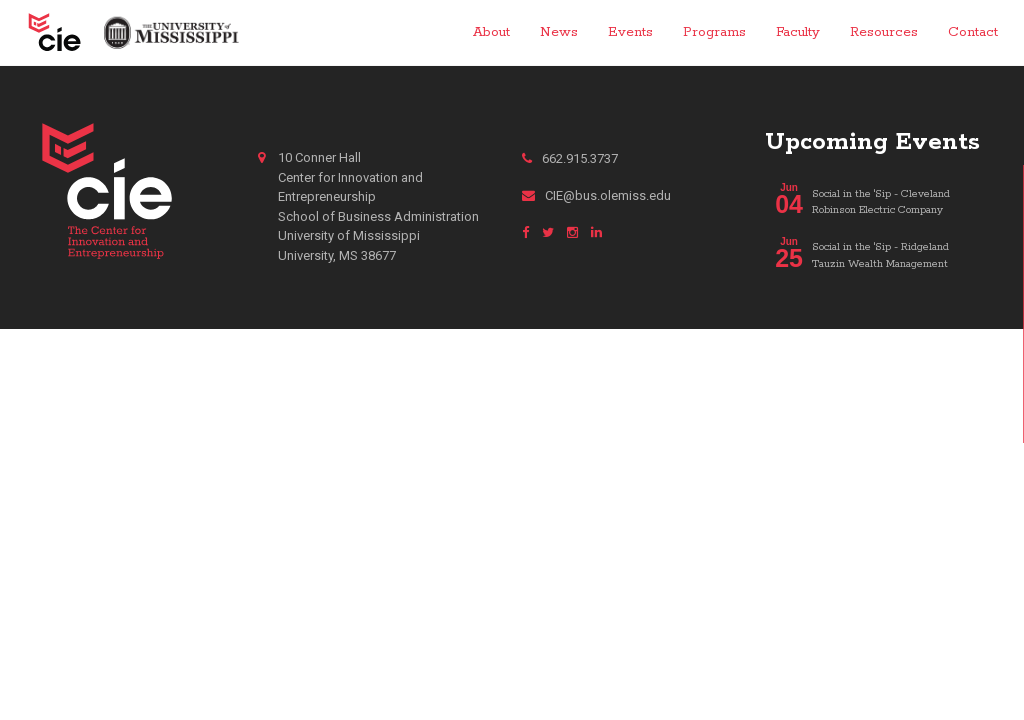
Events (630, 32)
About (491, 32)
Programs (714, 32)
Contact (973, 32)
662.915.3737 (570, 158)
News (559, 32)
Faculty (798, 32)
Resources (884, 32)
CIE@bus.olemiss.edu (596, 195)
